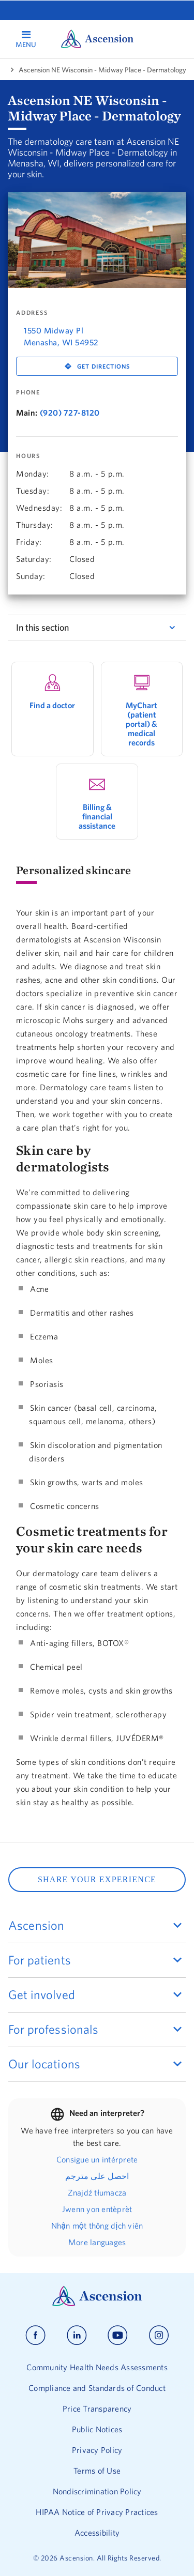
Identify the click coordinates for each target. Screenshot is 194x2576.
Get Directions (103, 366)
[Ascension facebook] (35, 2335)
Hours (28, 456)
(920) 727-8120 (70, 412)
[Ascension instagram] (159, 2335)
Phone (28, 392)
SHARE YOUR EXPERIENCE (97, 1879)
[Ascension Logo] (97, 2303)
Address (32, 312)
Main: (27, 412)
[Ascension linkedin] (77, 2335)
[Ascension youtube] (118, 2335)
